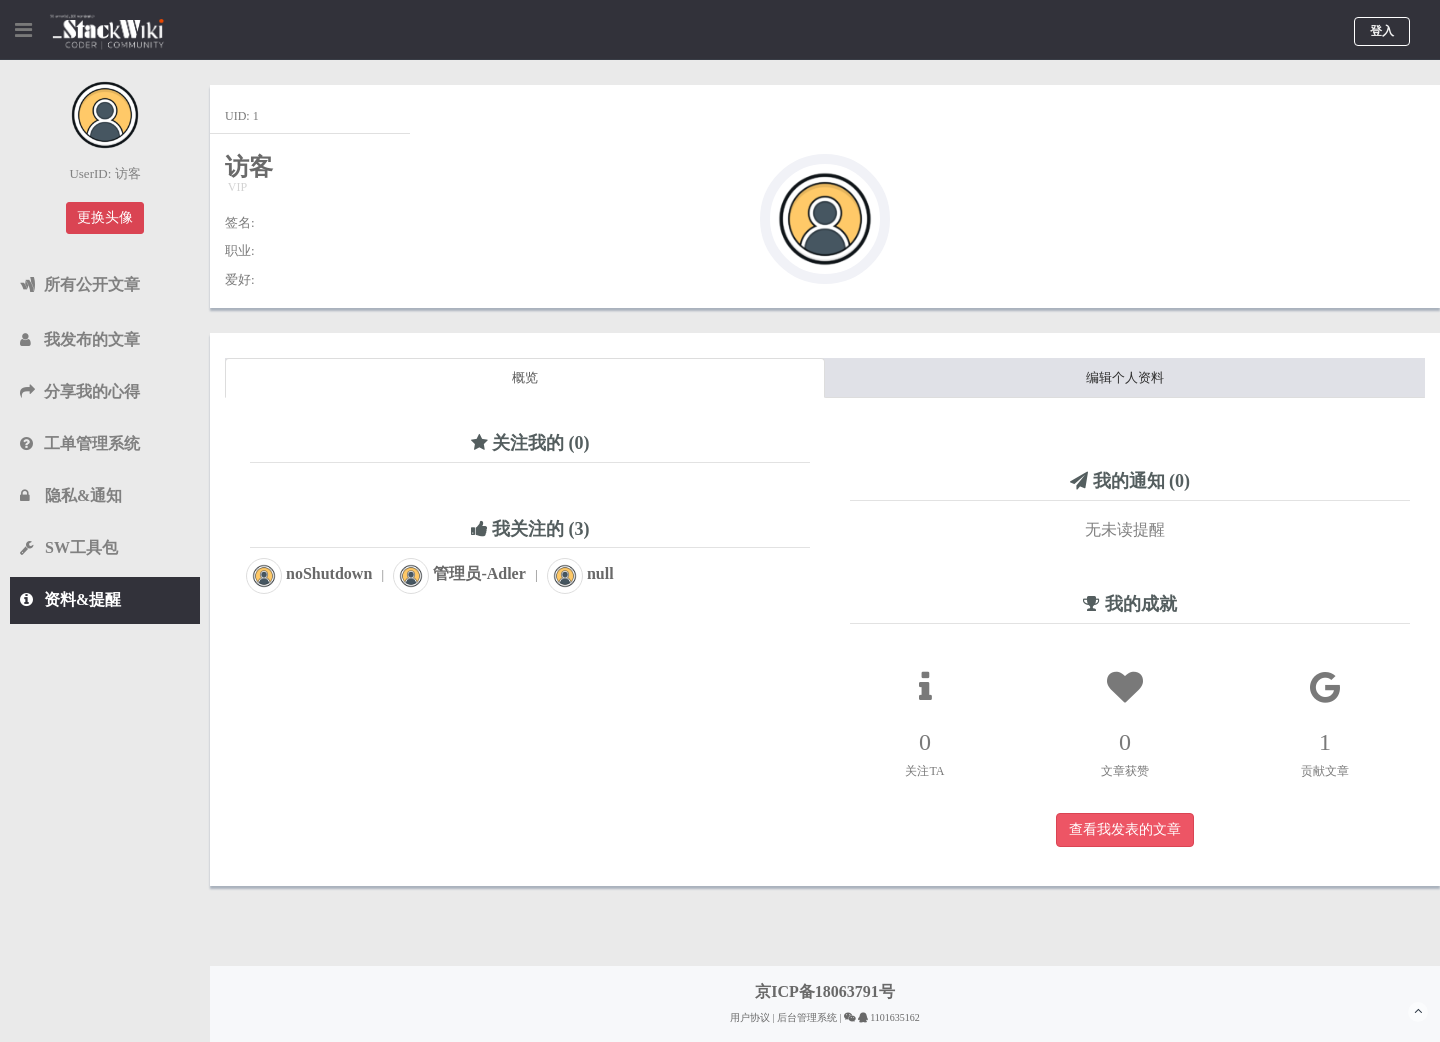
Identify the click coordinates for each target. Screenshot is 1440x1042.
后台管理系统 (807, 1017)
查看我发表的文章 (1125, 829)
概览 (525, 377)
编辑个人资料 (1125, 377)
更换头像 (105, 217)
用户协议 (750, 1017)
